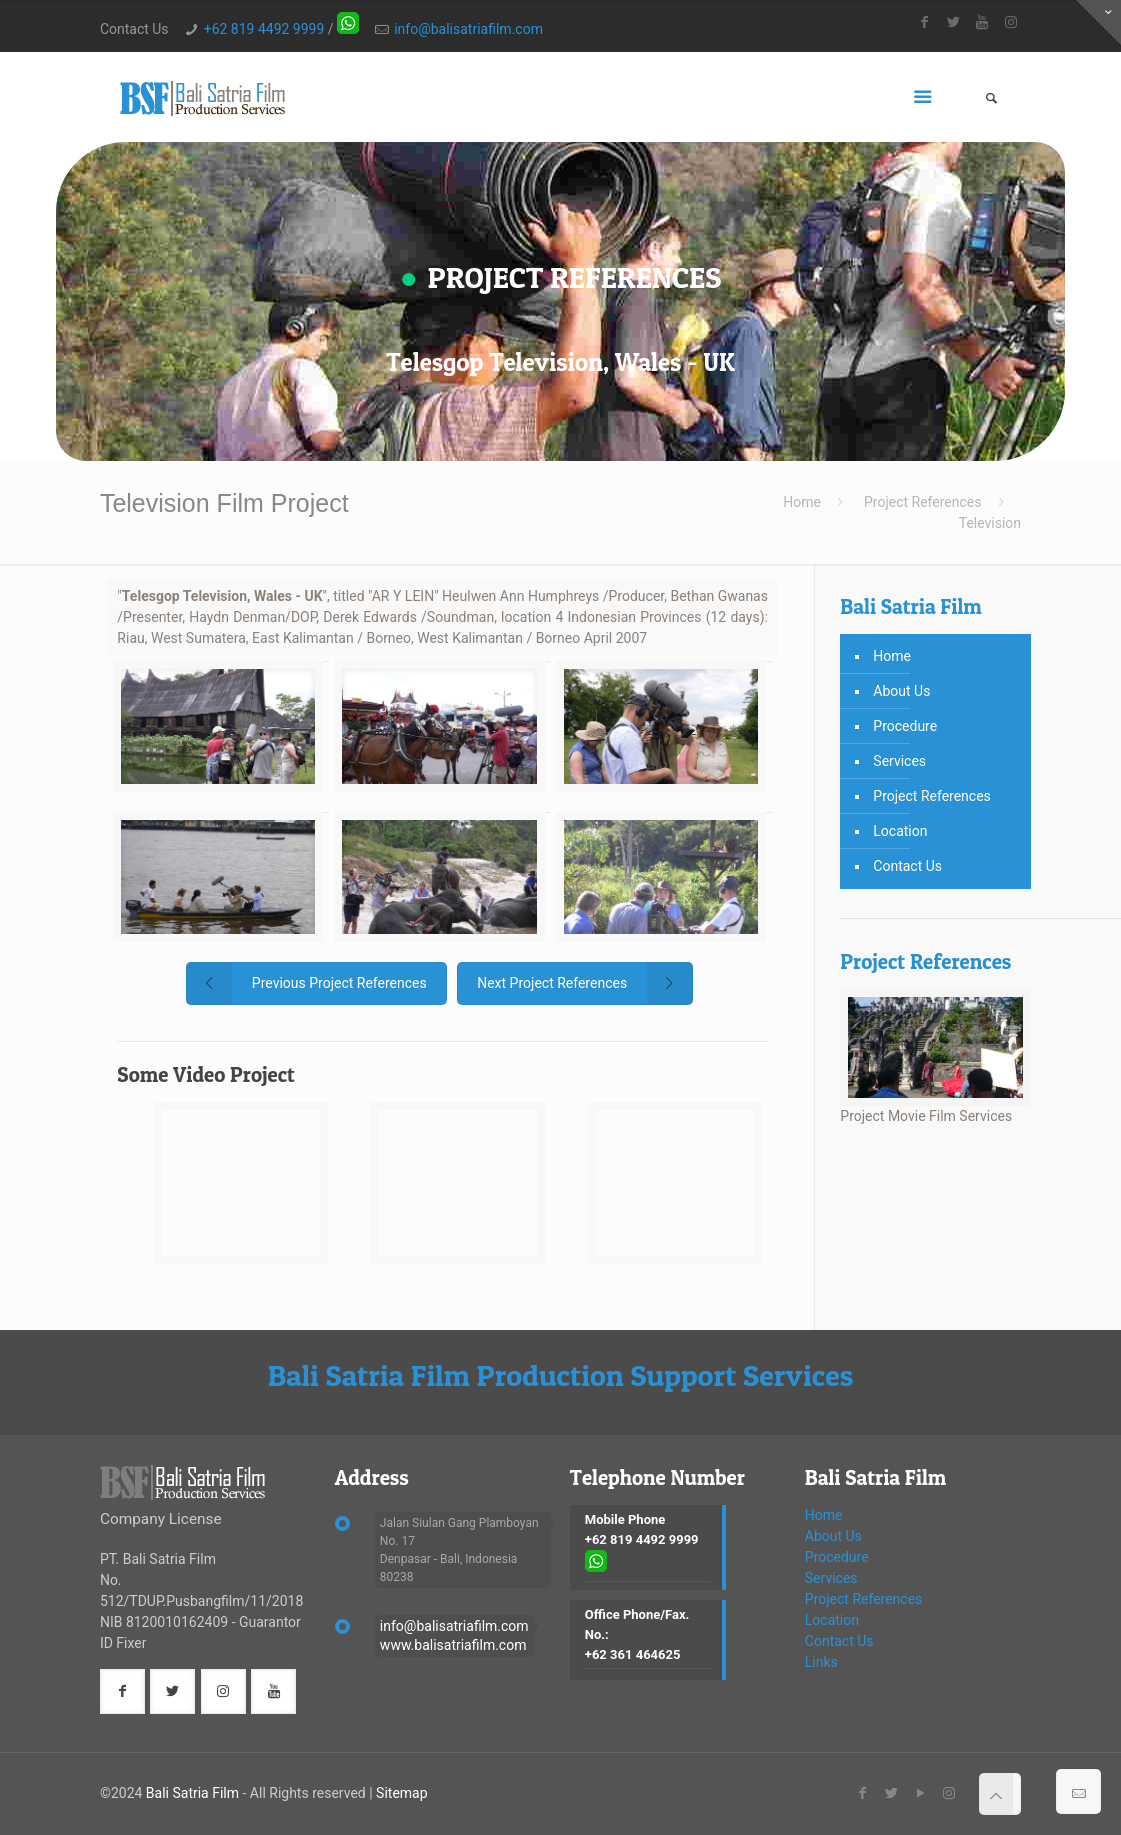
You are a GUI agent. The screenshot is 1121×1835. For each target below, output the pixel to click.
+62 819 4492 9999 (264, 29)
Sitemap (401, 1793)
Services (899, 761)
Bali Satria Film (192, 1793)
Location (900, 831)
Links (821, 1662)
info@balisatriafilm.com (468, 29)
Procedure (905, 726)
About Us (901, 691)
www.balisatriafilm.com (453, 1645)
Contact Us (907, 866)
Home (802, 502)
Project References (923, 502)
